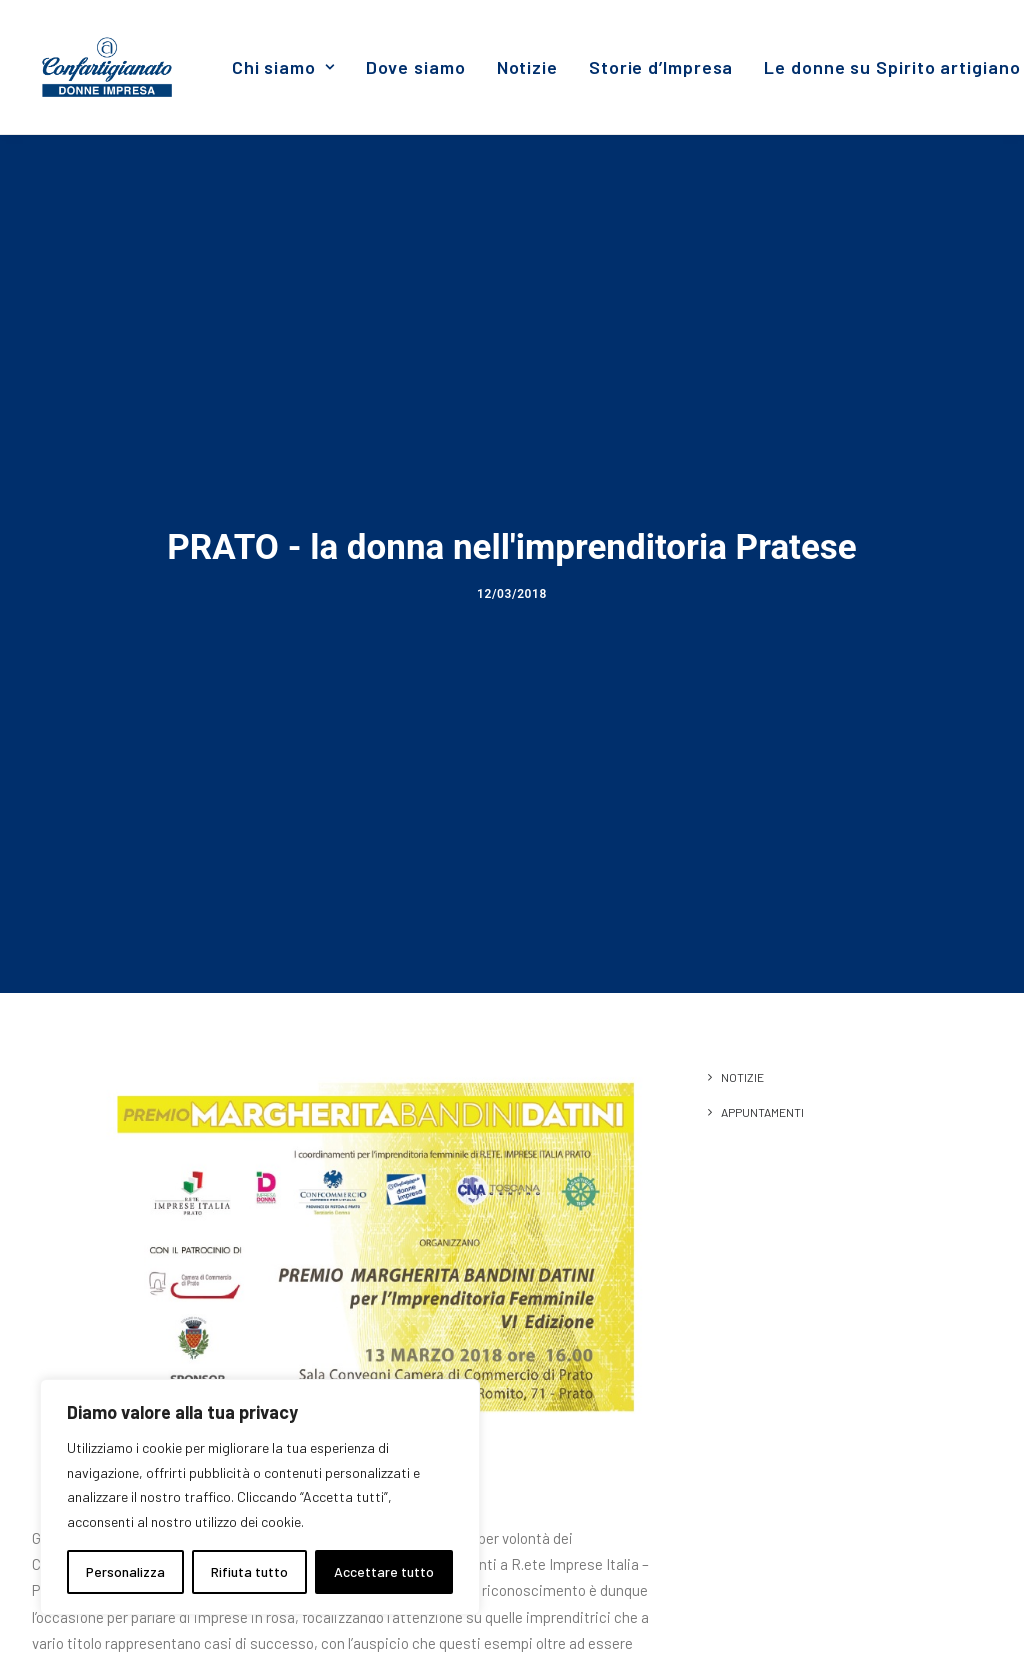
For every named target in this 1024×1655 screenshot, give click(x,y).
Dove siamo (416, 67)
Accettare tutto (384, 1571)
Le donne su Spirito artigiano (892, 67)
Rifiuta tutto (249, 1571)
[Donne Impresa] (107, 67)
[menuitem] (283, 67)
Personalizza (125, 1571)
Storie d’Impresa (661, 67)
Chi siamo (283, 67)
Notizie (527, 67)
